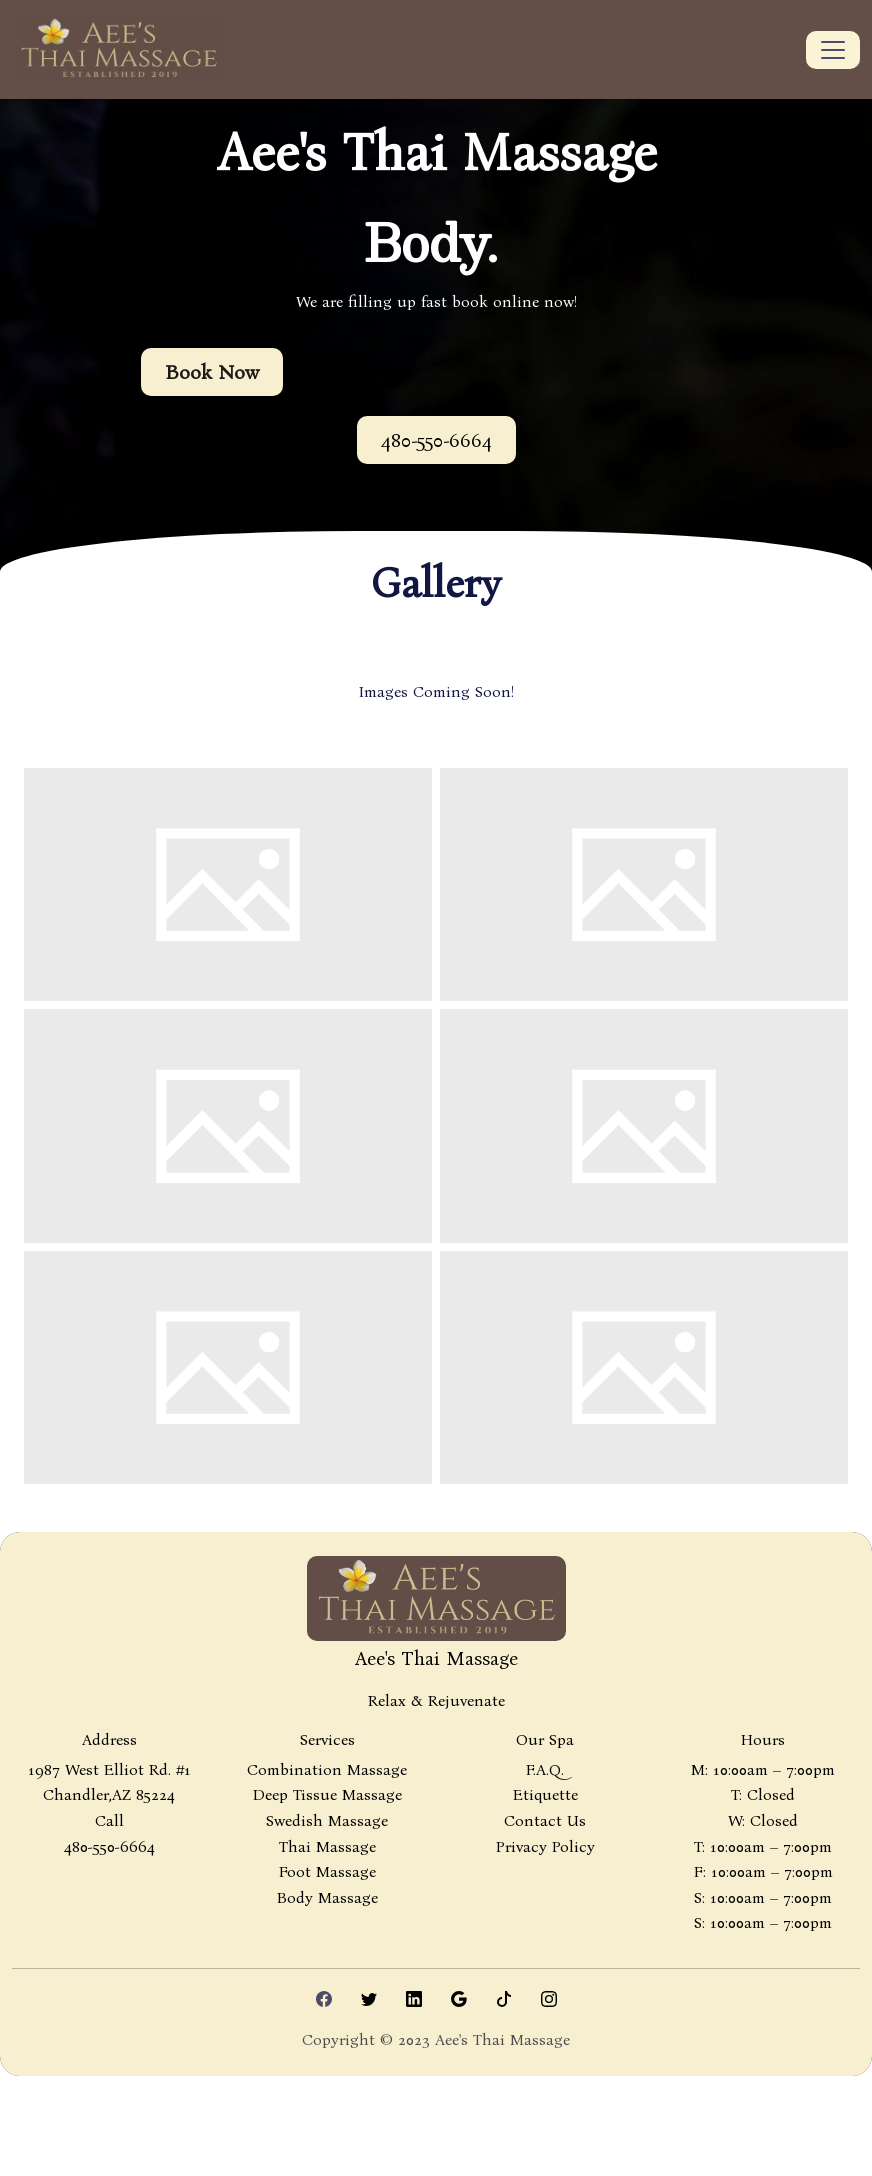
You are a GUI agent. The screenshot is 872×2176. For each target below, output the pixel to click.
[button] (436, 440)
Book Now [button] (212, 372)
